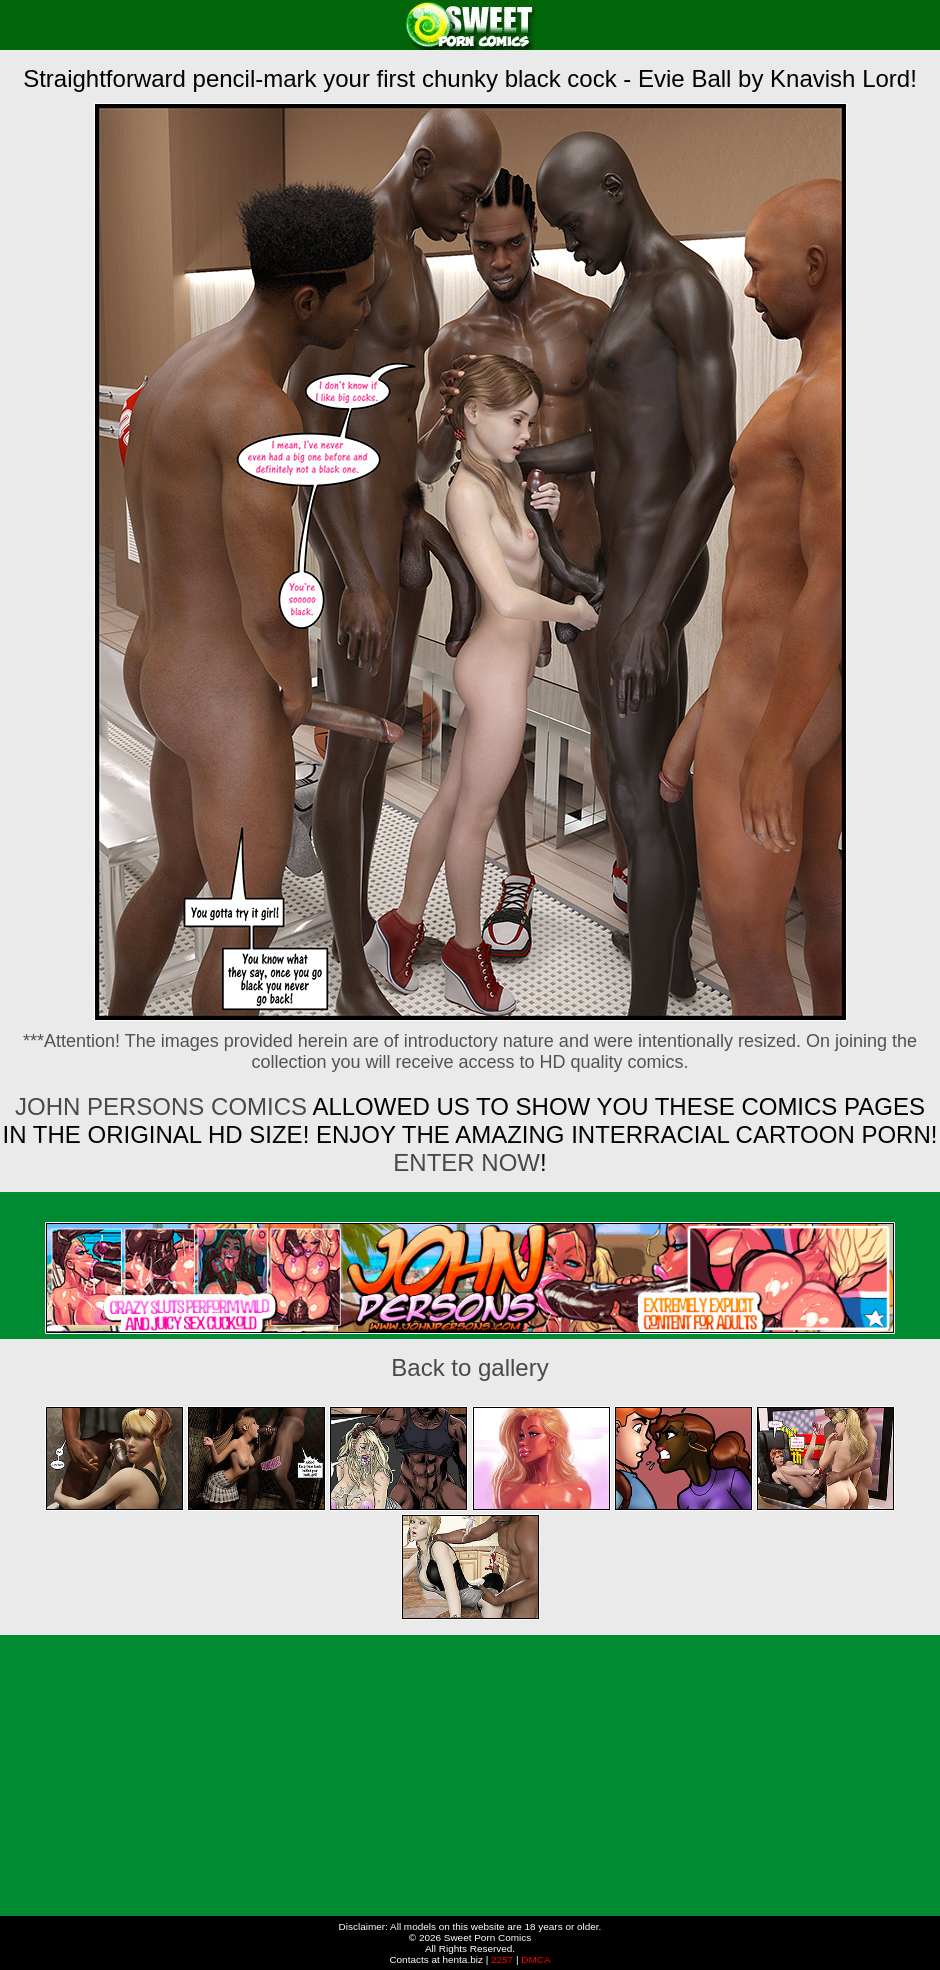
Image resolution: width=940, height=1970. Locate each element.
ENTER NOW (466, 1162)
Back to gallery (469, 1367)
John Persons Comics (161, 1106)
